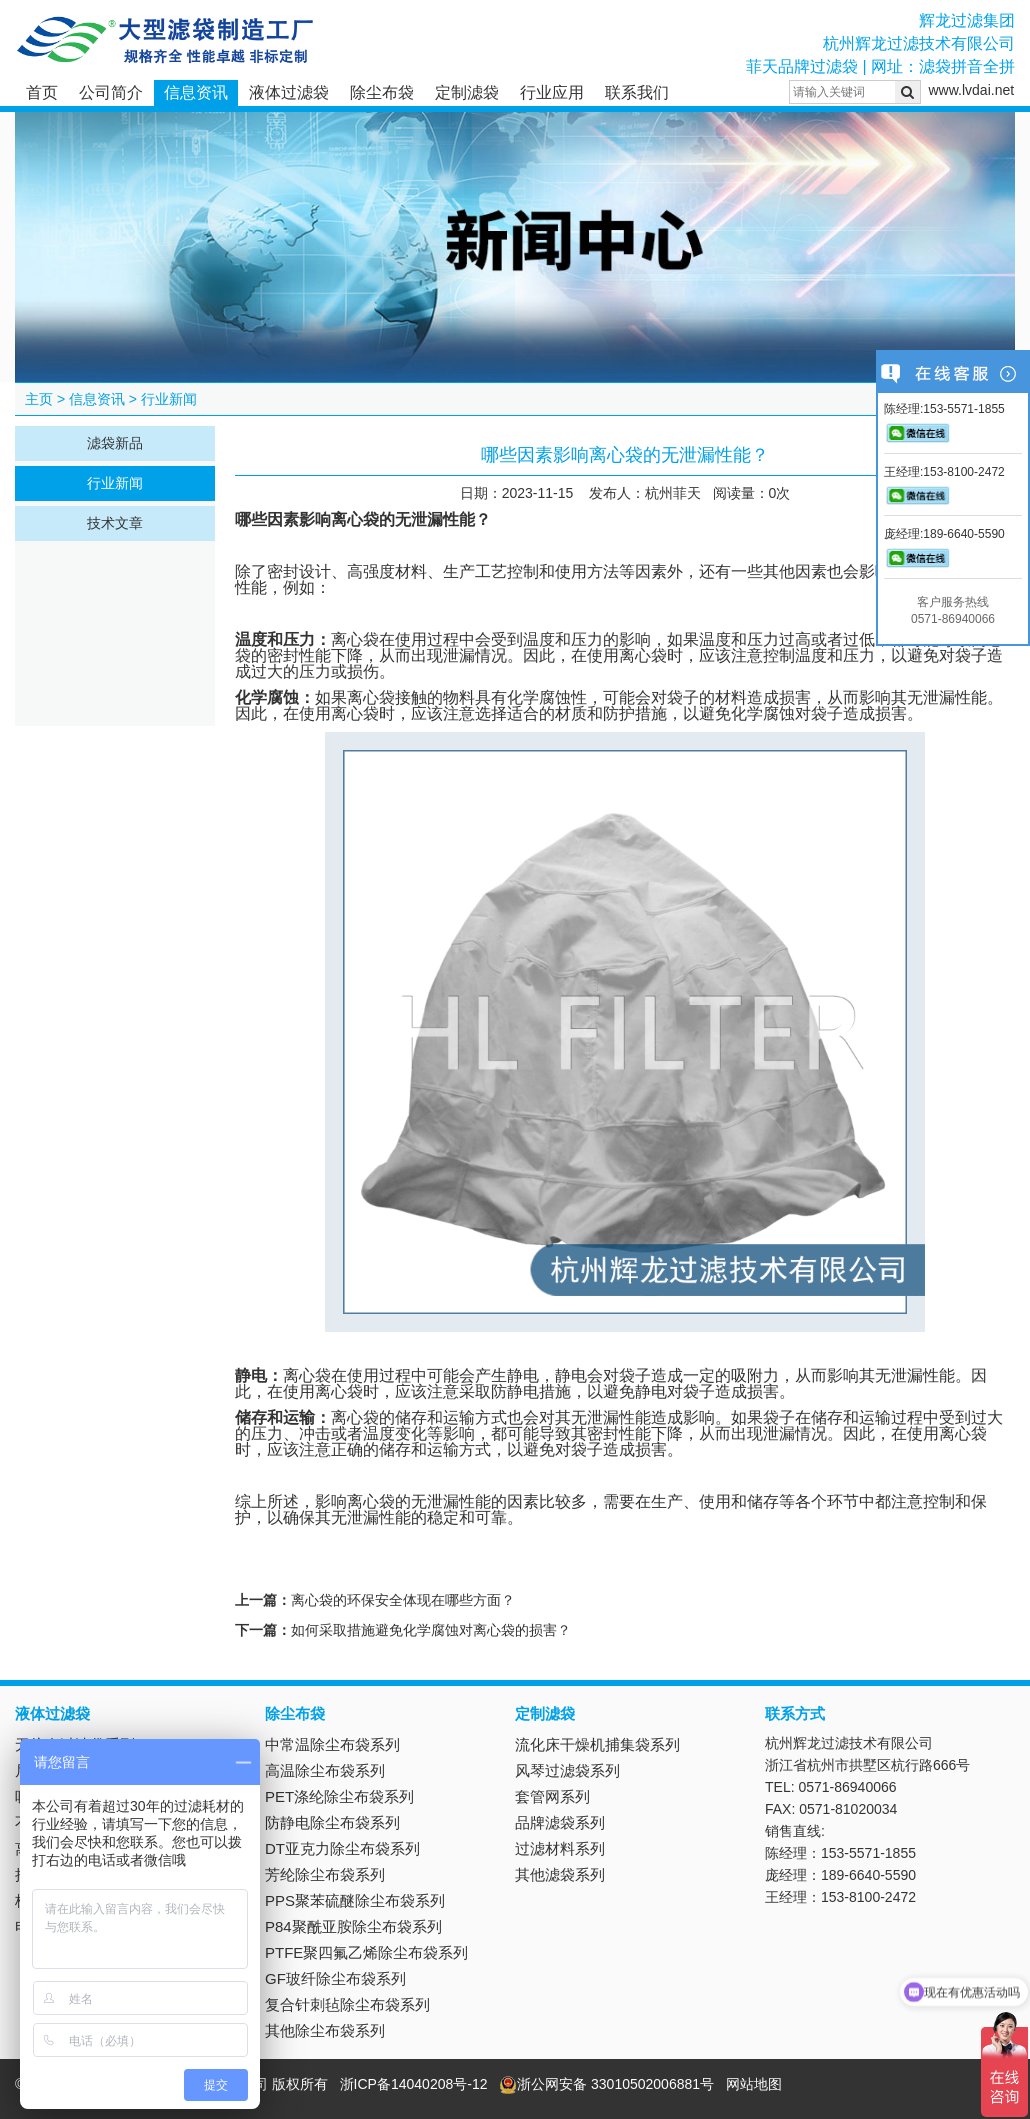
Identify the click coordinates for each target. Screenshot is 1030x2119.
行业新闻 (169, 399)
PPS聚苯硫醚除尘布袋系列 (355, 1900)
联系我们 (637, 92)
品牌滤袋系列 (560, 1822)
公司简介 (111, 92)
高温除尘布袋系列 (325, 1770)
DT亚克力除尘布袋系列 (342, 1848)
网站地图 (754, 2084)
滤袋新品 (115, 443)
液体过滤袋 (289, 92)
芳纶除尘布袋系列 (325, 1874)
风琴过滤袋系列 (567, 1770)
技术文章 (115, 523)
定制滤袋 (467, 92)
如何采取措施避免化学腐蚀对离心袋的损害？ (431, 1630)
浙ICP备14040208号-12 (414, 2084)
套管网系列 (552, 1796)
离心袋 (355, 519)
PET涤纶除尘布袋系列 (339, 1796)
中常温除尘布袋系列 (332, 1744)
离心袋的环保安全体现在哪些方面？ (403, 1600)
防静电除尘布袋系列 (332, 1822)
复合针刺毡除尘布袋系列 (347, 2004)
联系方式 (795, 1713)
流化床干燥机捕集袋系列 (597, 1744)
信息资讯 (196, 92)
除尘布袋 (382, 92)
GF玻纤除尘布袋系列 (335, 1978)
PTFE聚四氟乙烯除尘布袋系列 (366, 1952)
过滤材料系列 (560, 1848)
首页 (42, 92)
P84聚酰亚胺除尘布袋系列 (353, 1926)
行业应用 (552, 92)
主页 (39, 399)
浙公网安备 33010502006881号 (606, 2084)
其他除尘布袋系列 (325, 2030)
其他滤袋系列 (560, 1874)
